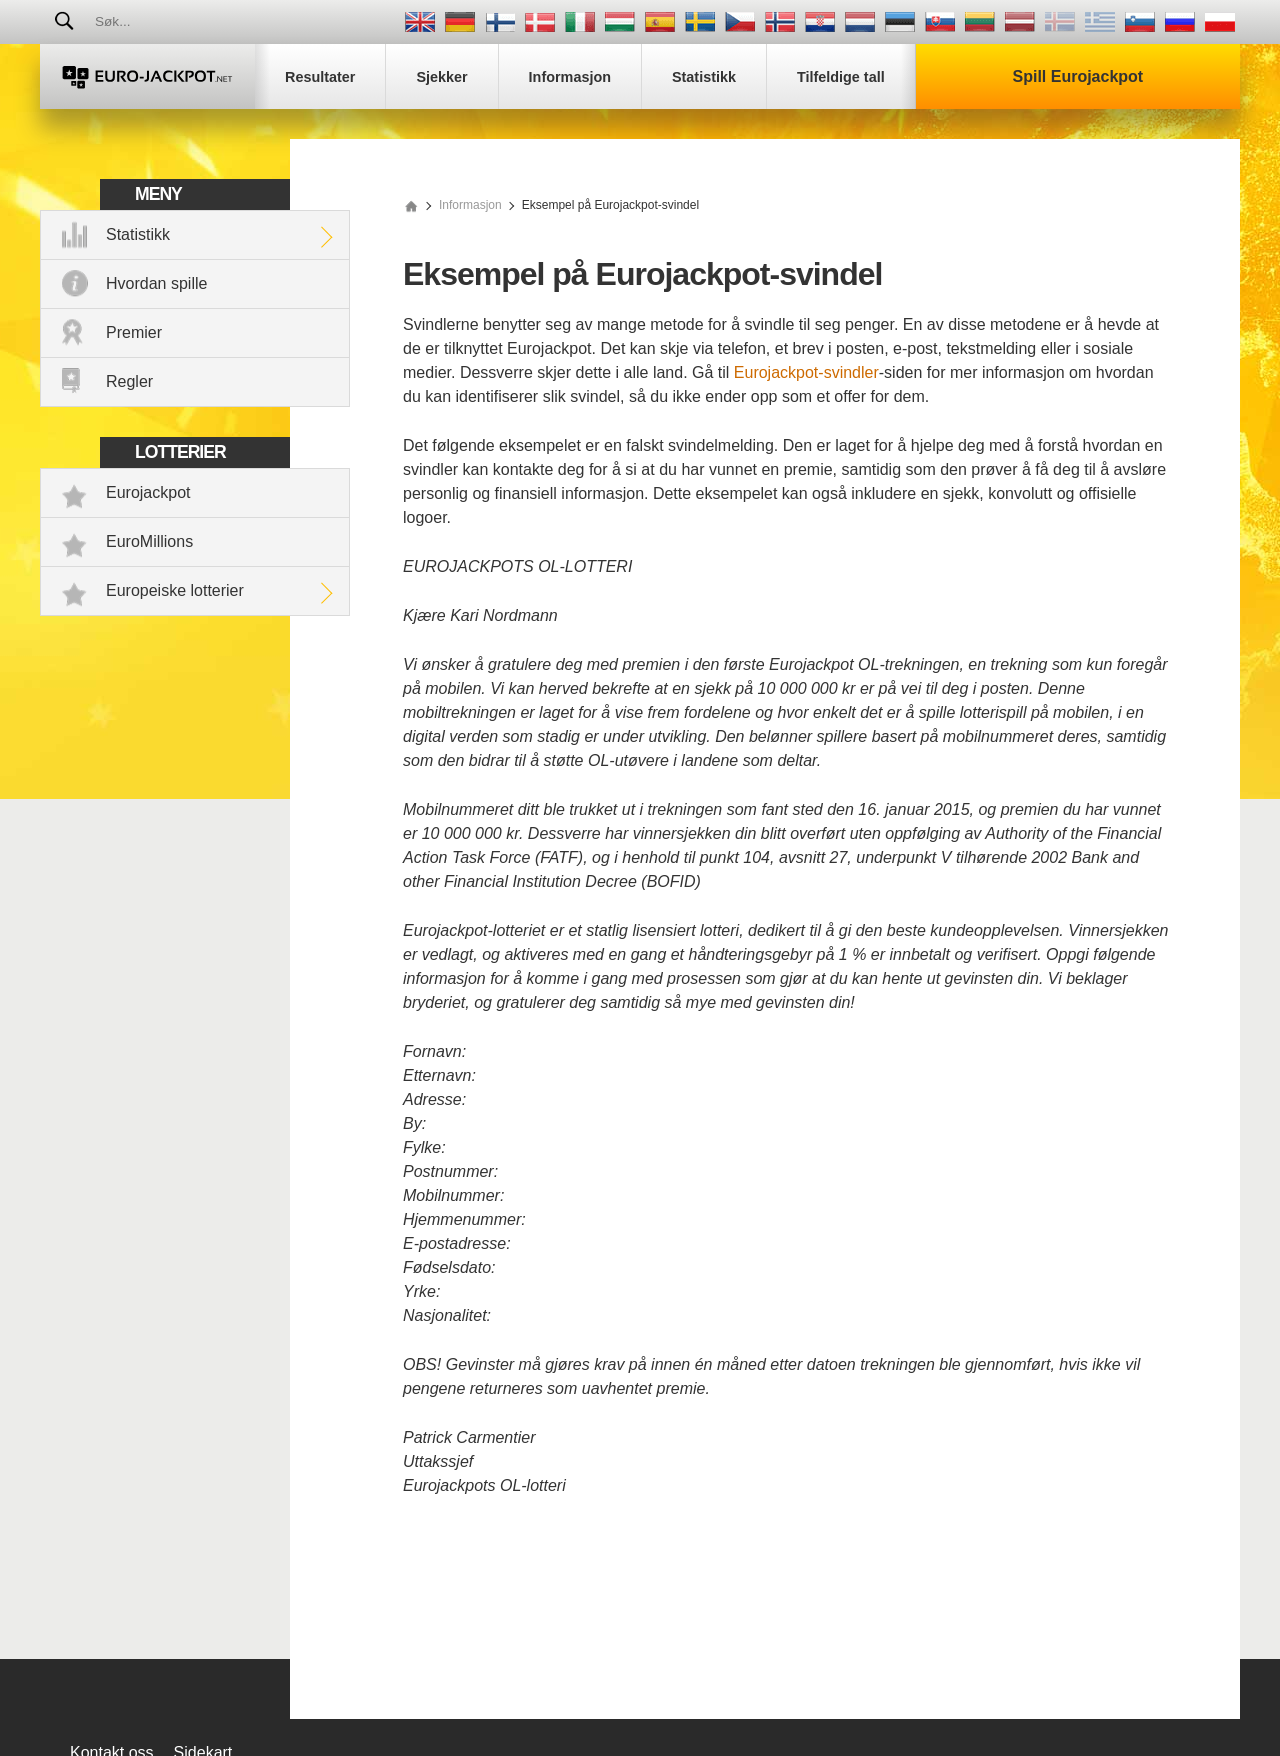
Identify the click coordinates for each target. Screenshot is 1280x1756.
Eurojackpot (148, 492)
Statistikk (138, 234)
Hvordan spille (156, 283)
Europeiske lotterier (175, 590)
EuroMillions (149, 541)
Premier (134, 332)
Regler (129, 381)
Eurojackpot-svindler (806, 372)
